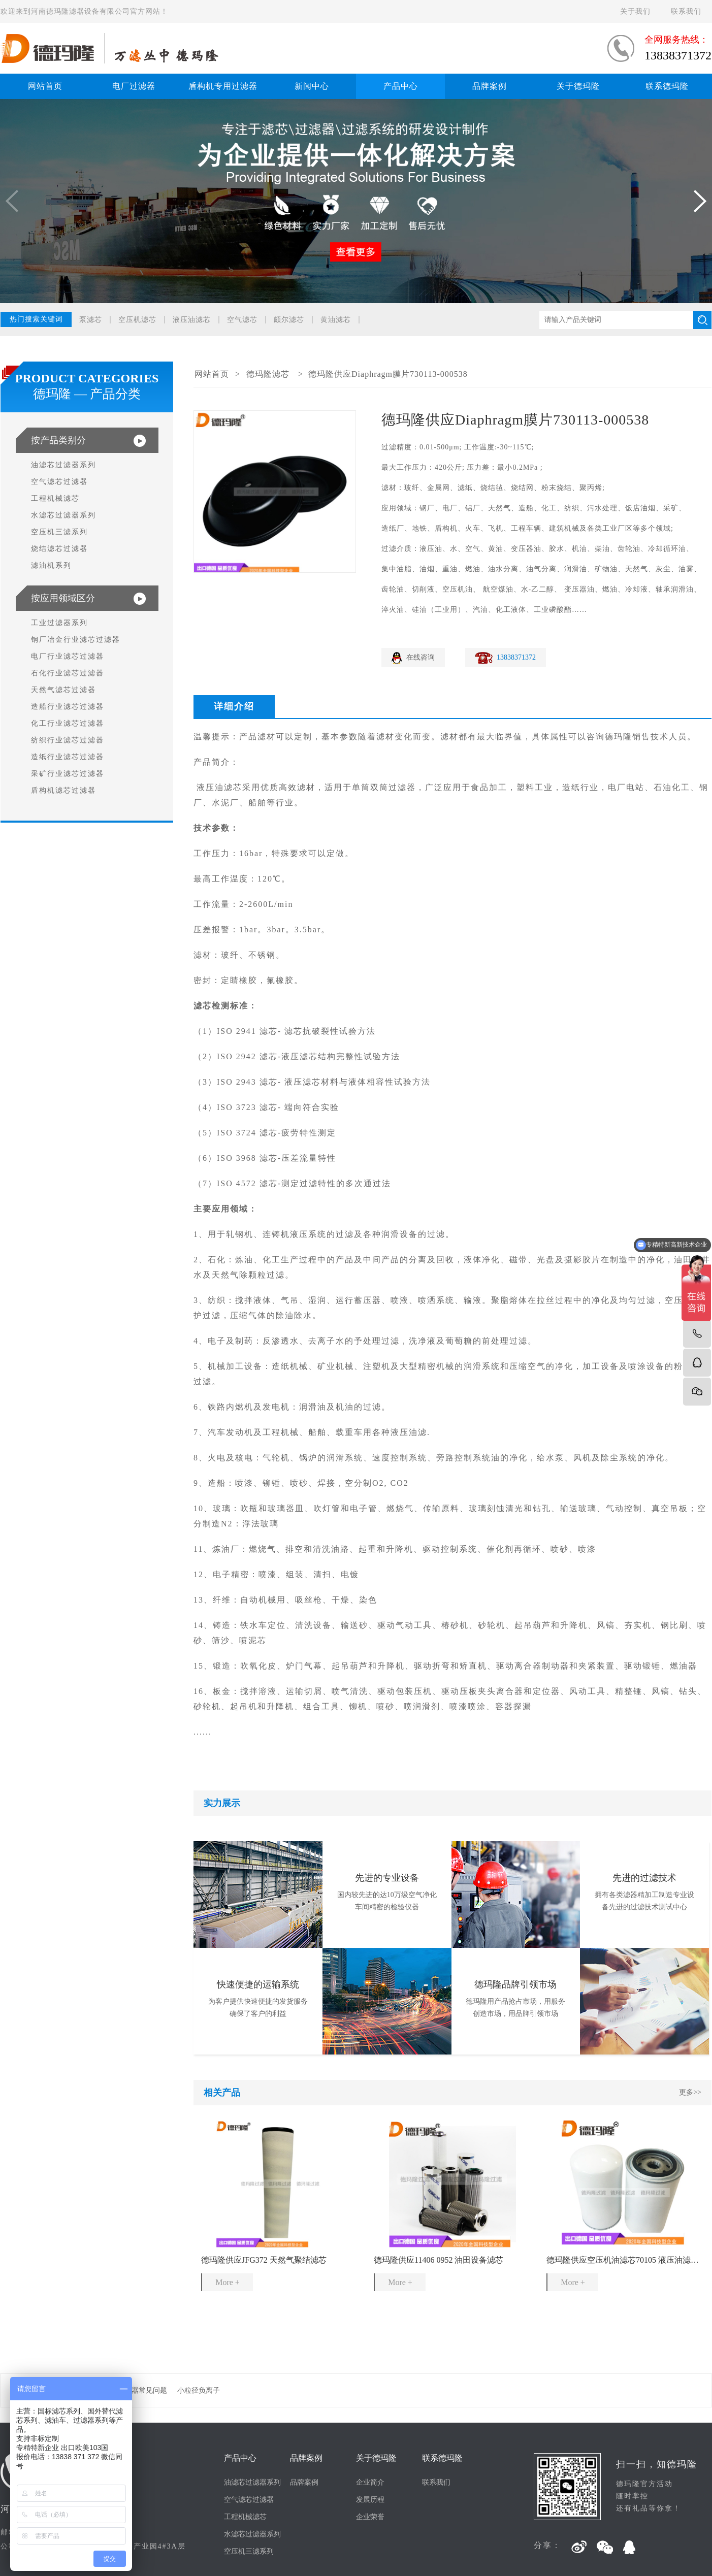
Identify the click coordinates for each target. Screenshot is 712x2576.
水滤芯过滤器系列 (63, 515)
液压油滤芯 (192, 319)
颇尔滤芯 (289, 319)
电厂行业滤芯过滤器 (67, 656)
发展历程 (370, 2499)
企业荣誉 (370, 2517)
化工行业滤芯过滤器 (67, 723)
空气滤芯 (242, 319)
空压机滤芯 (137, 319)
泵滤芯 (90, 319)
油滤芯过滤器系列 (63, 465)
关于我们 (635, 11)
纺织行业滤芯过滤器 (67, 740)
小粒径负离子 (198, 2390)
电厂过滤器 (133, 86)
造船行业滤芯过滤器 (67, 706)
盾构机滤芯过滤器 (63, 790)
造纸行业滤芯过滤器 (67, 757)
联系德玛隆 (667, 86)
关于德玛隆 (578, 86)
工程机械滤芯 (55, 498)
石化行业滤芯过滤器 (67, 673)
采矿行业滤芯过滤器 (67, 773)
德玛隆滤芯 (267, 374)
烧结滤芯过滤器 (59, 548)
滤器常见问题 (145, 2390)
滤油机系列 (51, 565)
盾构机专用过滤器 (222, 86)
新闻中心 (312, 86)
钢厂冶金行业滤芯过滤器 (75, 639)
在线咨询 (420, 657)
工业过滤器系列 (59, 623)
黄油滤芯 (335, 319)
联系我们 (686, 11)
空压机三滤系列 (59, 532)
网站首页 (45, 86)
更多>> (690, 2092)
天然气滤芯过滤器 (63, 690)
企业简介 (370, 2482)
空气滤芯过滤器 (59, 481)
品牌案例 (489, 86)
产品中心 (400, 86)
